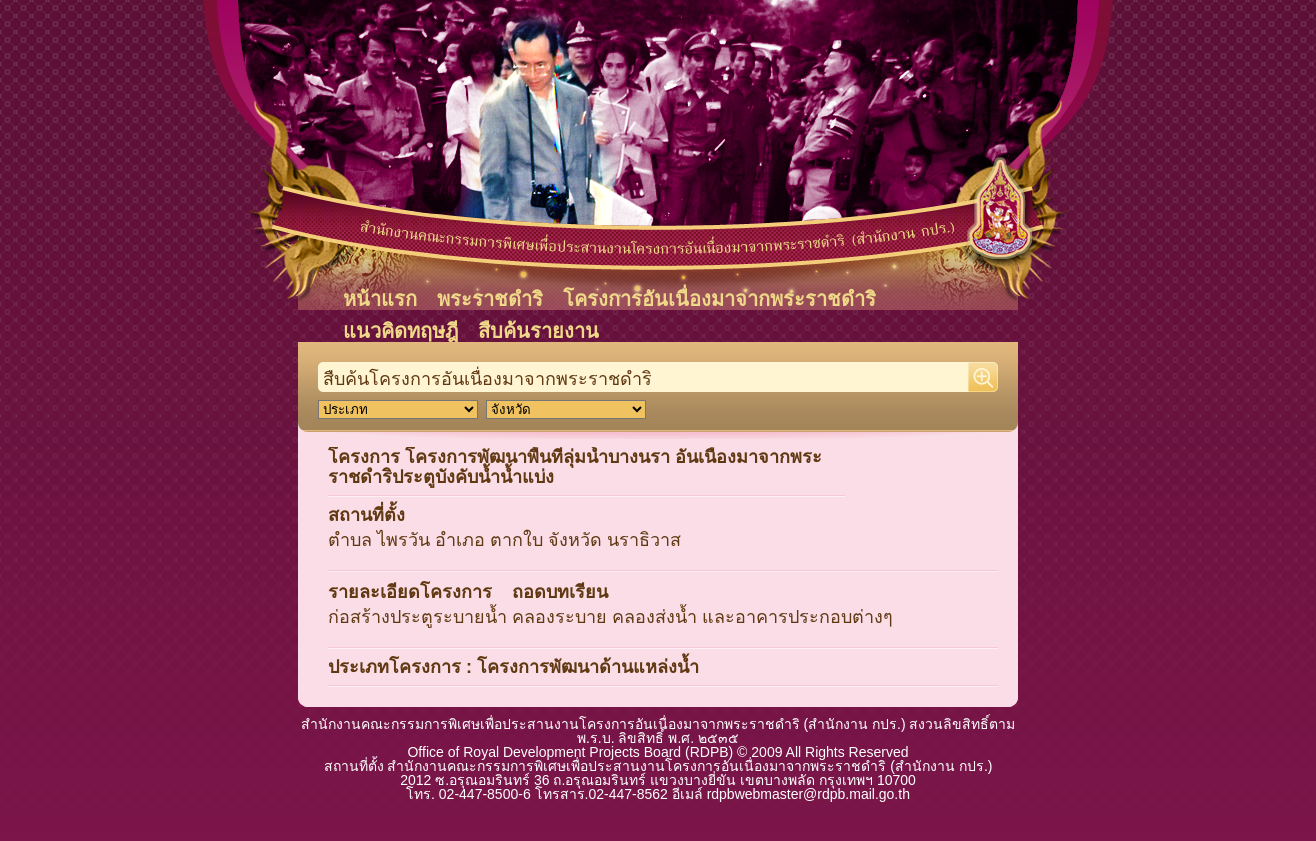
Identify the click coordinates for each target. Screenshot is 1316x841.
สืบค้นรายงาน (538, 331)
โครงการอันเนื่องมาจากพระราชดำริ (719, 299)
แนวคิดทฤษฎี (400, 331)
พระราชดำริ (490, 299)
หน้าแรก (380, 299)
